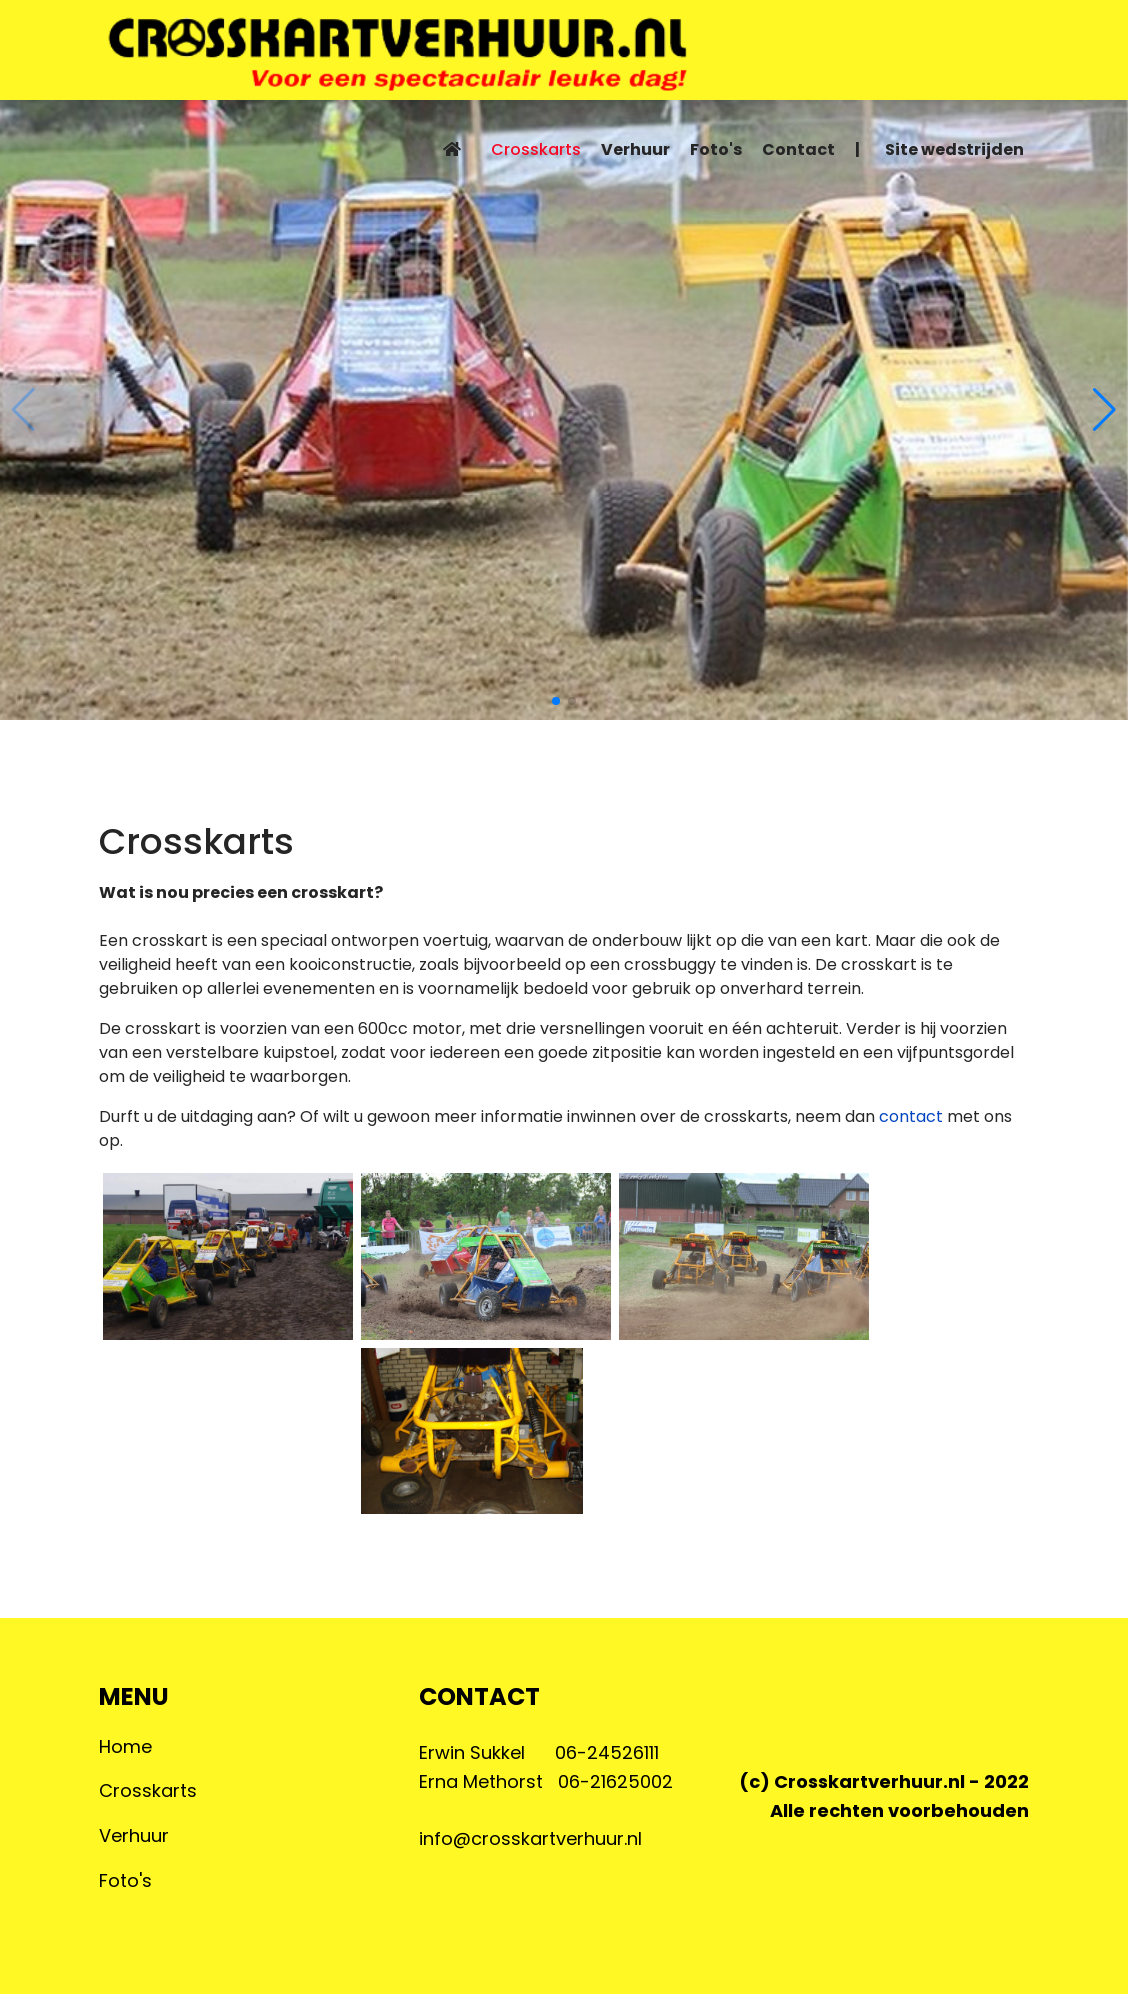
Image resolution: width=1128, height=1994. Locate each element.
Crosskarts (536, 149)
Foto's (716, 149)
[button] (556, 701)
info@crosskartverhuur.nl (530, 1838)
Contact (798, 149)
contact (913, 1116)
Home (125, 1746)
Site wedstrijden (954, 149)
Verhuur (635, 149)
